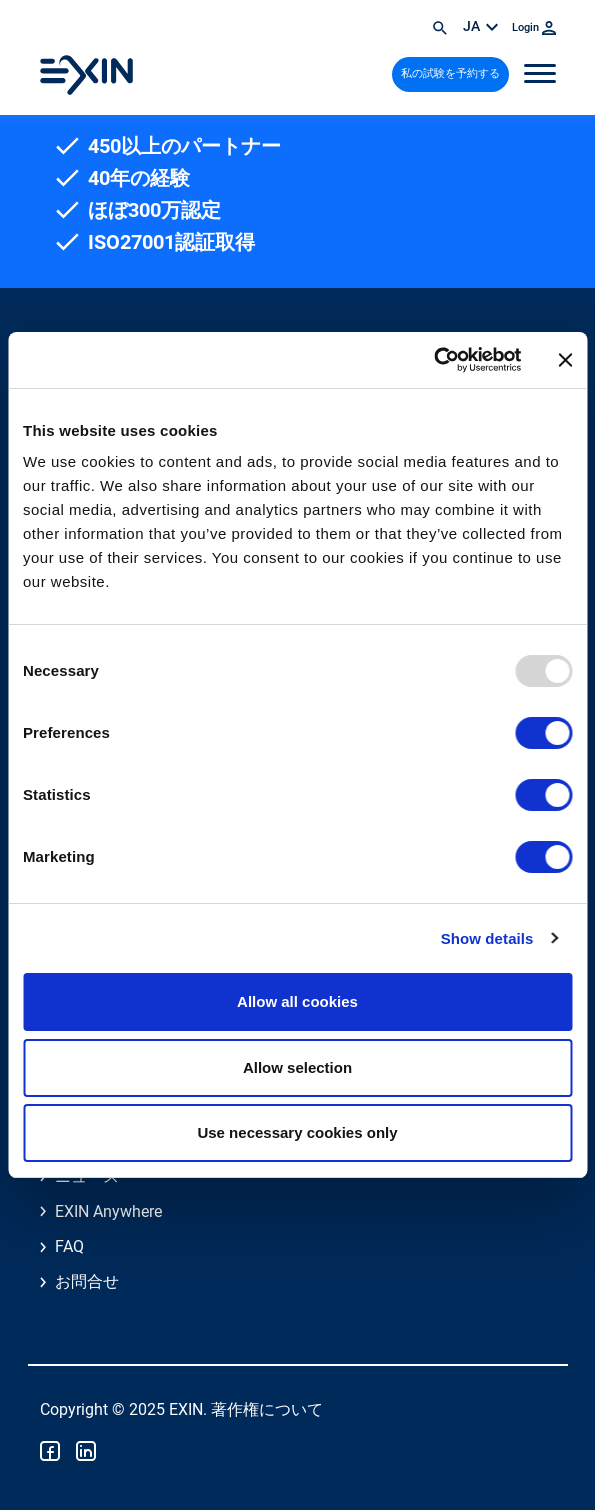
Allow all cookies (297, 1001)
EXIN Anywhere (108, 1211)
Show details (487, 938)
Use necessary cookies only (297, 1132)
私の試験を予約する (450, 73)
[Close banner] (565, 360)
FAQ (69, 1246)
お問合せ (87, 1281)
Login (534, 27)
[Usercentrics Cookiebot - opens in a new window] (433, 360)
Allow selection (297, 1067)
